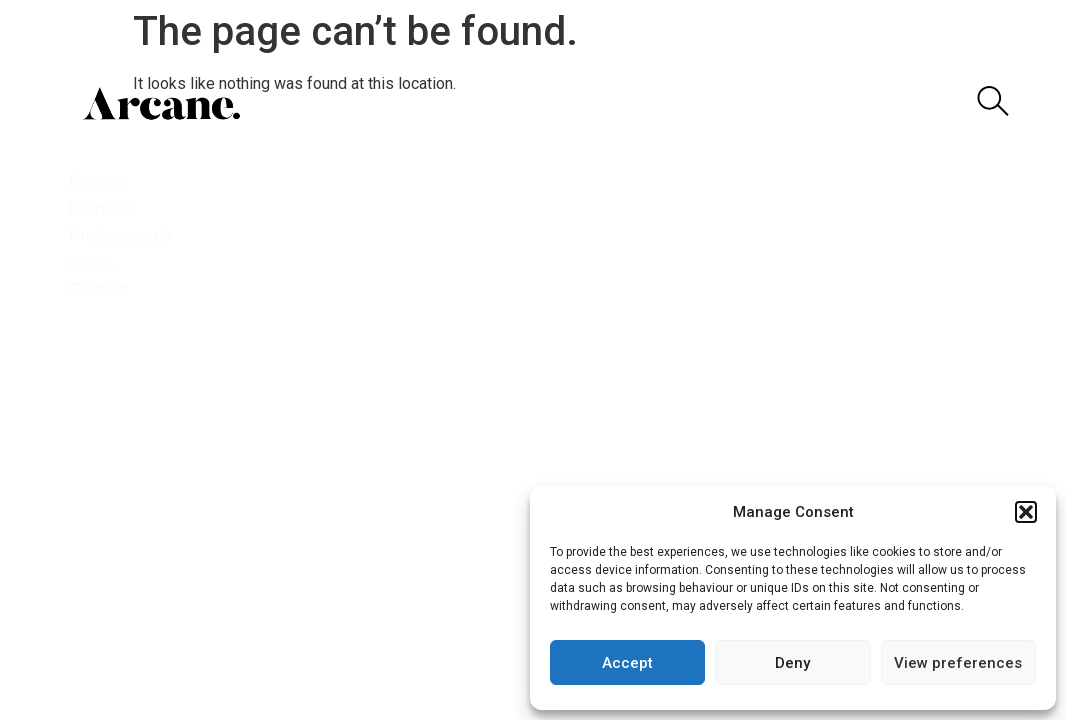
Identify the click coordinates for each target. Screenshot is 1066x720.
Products (112, 208)
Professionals (130, 235)
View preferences (958, 663)
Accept (627, 663)
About (100, 262)
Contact (106, 289)
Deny (792, 663)
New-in (105, 181)
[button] (1026, 512)
